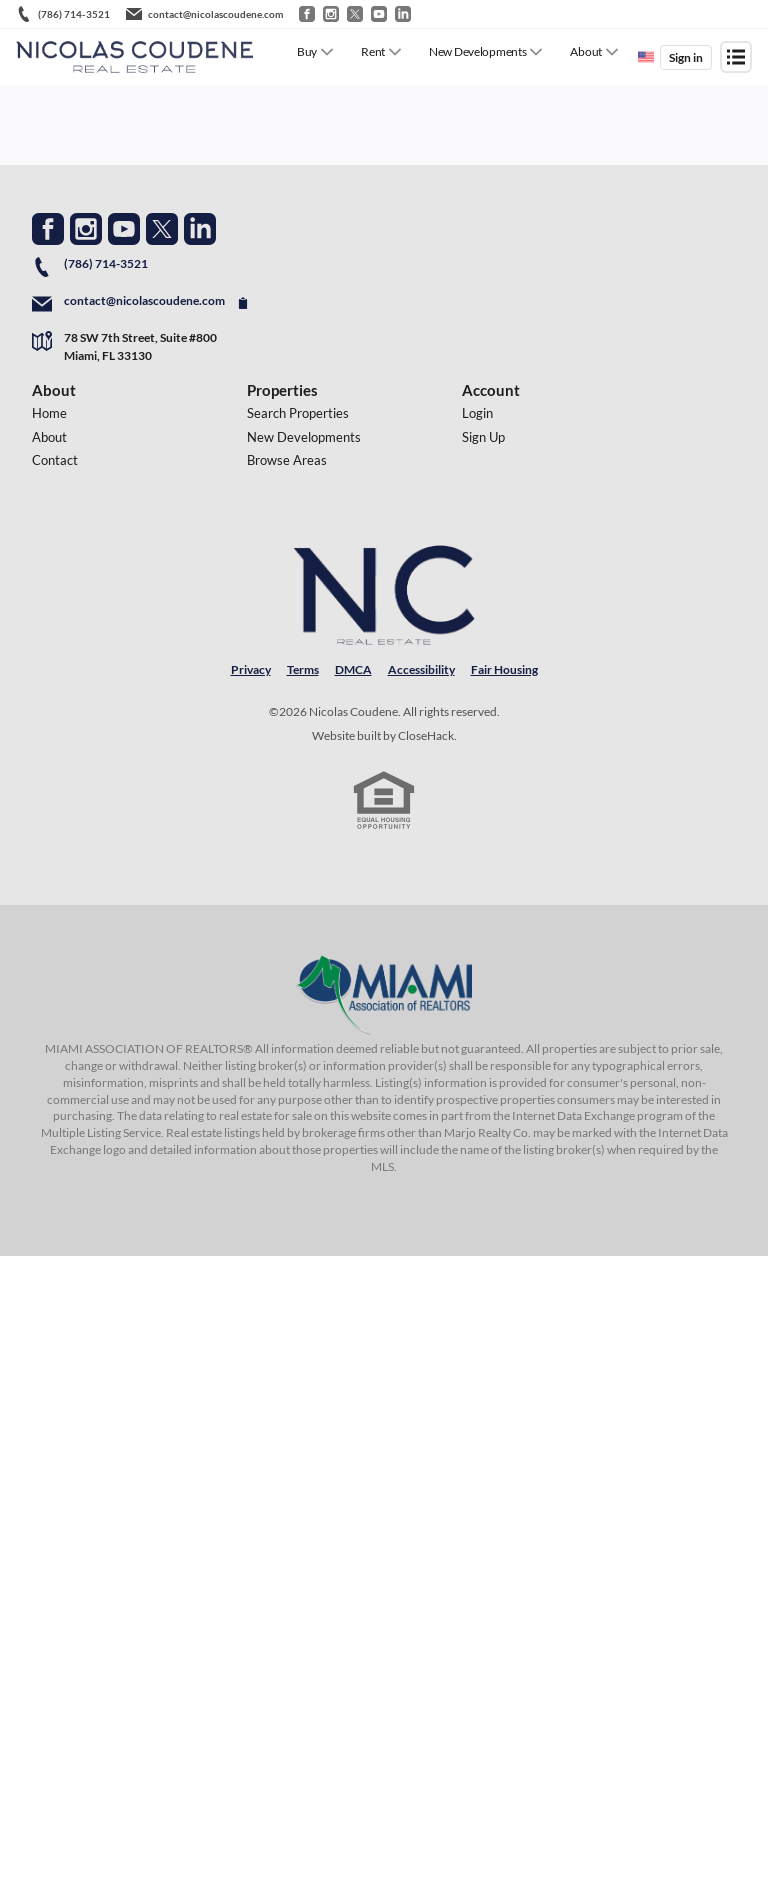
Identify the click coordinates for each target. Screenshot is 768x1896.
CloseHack (426, 735)
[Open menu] (736, 57)
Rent (373, 51)
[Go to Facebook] (307, 14)
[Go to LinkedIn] (403, 14)
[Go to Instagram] (331, 14)
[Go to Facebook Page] (48, 229)
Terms (303, 669)
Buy (307, 51)
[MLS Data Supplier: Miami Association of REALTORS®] (384, 995)
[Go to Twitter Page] (162, 229)
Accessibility (421, 669)
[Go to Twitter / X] (355, 14)
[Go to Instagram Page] (86, 229)
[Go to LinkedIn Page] (200, 229)
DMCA (353, 669)
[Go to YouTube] (379, 14)
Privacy (251, 669)
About (586, 51)
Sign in (686, 57)
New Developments (477, 51)
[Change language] (646, 57)
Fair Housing (504, 669)
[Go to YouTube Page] (124, 229)
